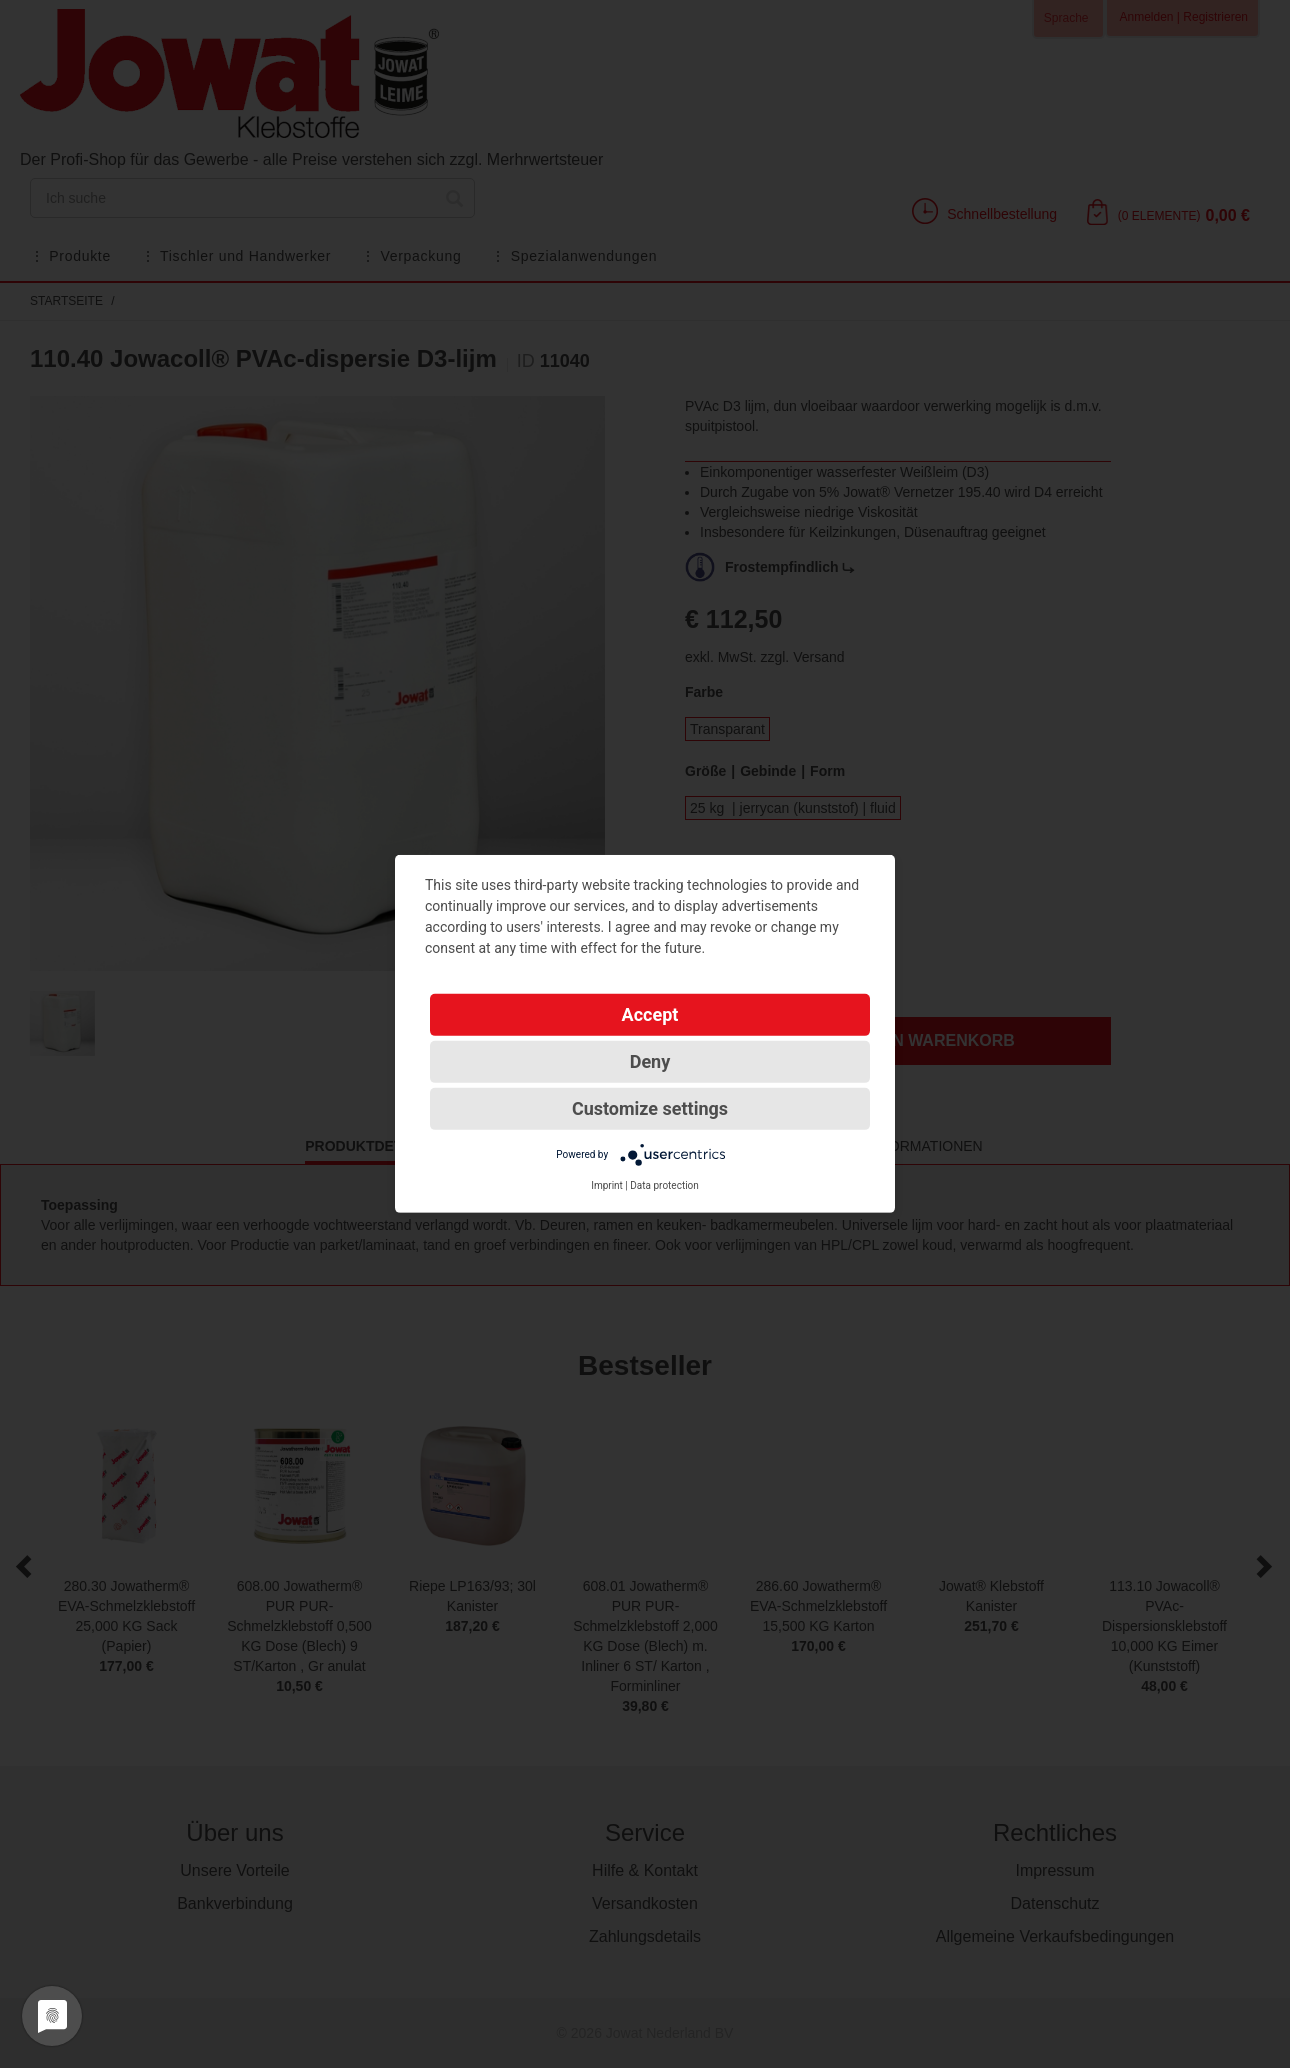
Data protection (664, 1185)
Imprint (607, 1185)
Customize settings (650, 1108)
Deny (650, 1061)
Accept (650, 1014)
